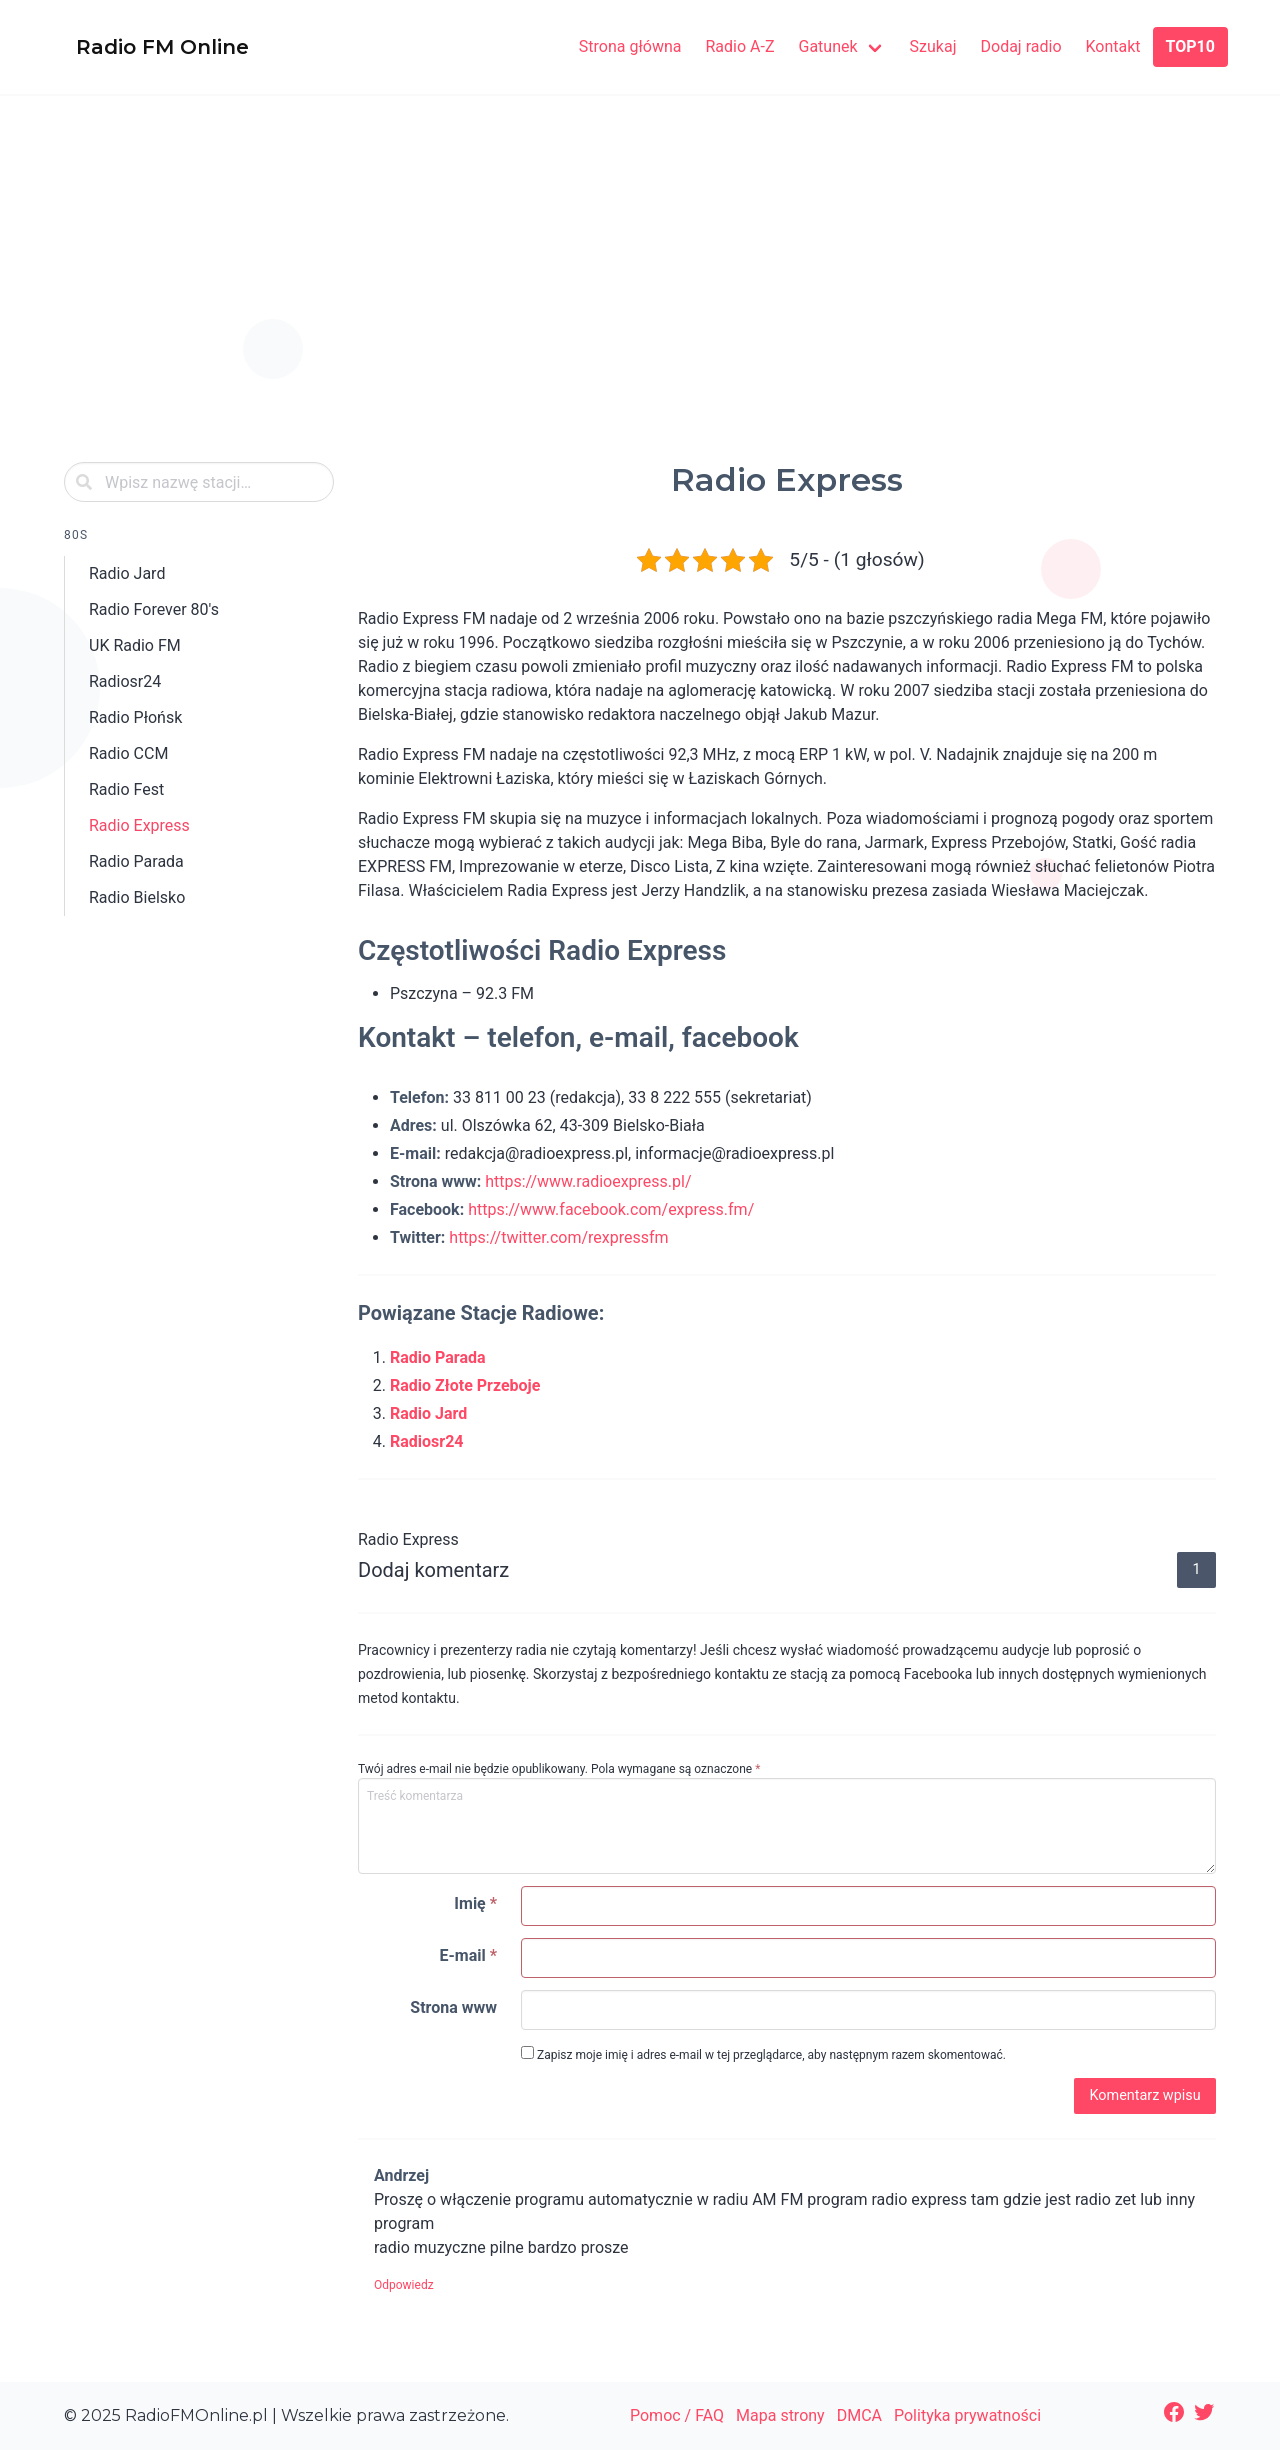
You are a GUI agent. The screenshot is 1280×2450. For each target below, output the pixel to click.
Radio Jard (127, 573)
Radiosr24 (125, 681)
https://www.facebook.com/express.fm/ (611, 1209)
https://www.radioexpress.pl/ (588, 1181)
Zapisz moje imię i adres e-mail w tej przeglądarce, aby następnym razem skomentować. (763, 2054)
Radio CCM (128, 753)
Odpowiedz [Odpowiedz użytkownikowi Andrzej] (404, 2285)
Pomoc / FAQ (677, 2415)
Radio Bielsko (137, 897)
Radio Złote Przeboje (465, 1385)
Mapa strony (780, 2415)
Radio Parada (136, 861)
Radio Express (139, 825)
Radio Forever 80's (154, 609)
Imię (475, 1903)
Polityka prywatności (967, 2415)
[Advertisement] (640, 298)
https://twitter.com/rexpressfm (558, 1237)
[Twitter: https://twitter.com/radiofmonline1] (1204, 2412)
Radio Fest (126, 789)
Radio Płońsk (135, 717)
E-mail (468, 1955)
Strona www (453, 2007)
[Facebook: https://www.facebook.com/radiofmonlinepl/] (1174, 2412)
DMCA (859, 2415)
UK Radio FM (135, 645)
